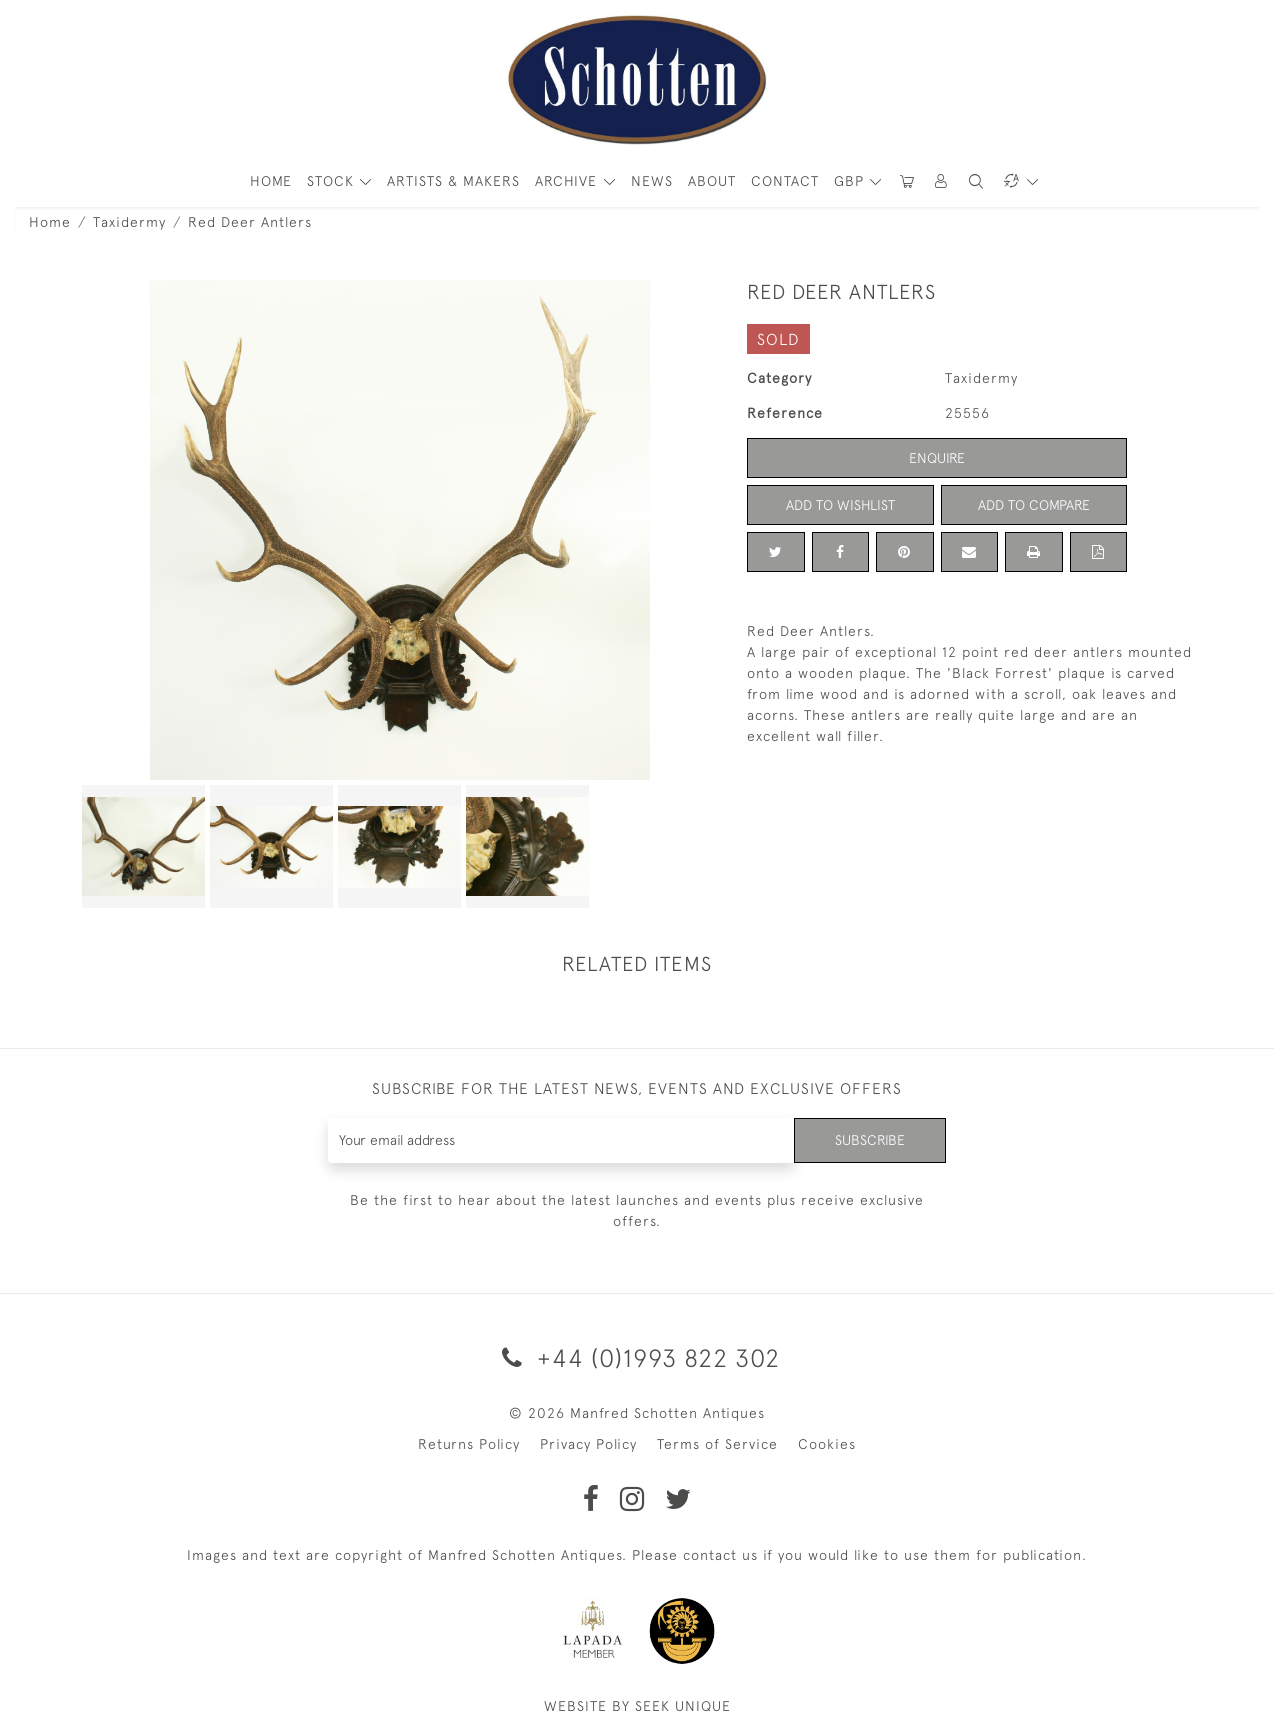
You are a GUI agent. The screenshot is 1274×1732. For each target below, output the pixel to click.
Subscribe (870, 1140)
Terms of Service (717, 1444)
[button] (942, 181)
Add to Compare (1034, 505)
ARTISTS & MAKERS (453, 181)
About (712, 181)
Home (50, 222)
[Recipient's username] (561, 1140)
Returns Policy (469, 1444)
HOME (271, 181)
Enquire (937, 458)
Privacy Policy (588, 1444)
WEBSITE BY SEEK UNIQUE (637, 1706)
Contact (785, 181)
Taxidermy (129, 222)
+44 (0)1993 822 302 (637, 1357)
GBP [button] (851, 181)
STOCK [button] (333, 181)
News (652, 181)
